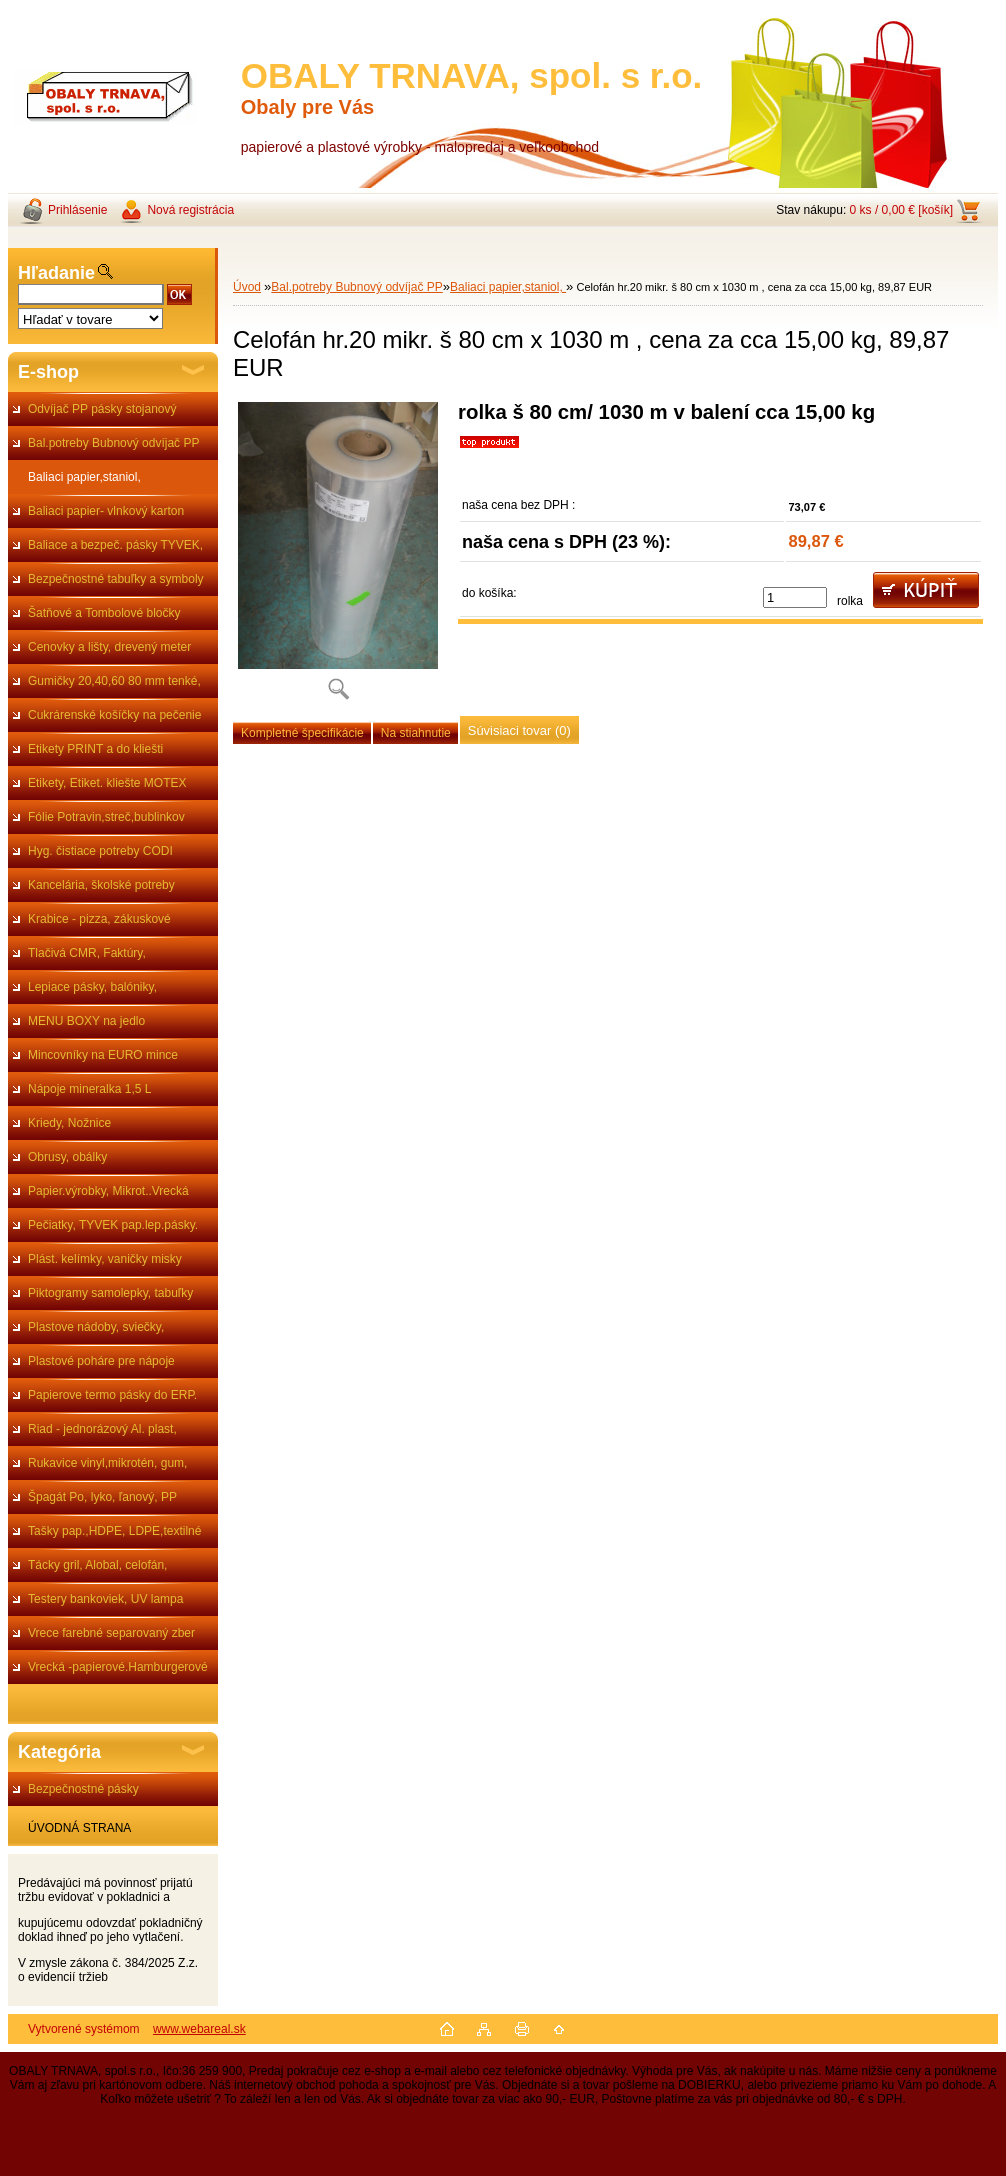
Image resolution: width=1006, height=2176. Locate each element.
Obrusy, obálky (67, 1157)
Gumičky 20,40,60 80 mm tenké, (114, 681)
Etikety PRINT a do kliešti (95, 749)
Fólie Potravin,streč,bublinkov (106, 817)
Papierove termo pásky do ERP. (112, 1395)
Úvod (247, 287)
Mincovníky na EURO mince (103, 1055)
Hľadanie (56, 273)
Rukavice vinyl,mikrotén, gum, (107, 1463)
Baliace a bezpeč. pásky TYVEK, (115, 545)
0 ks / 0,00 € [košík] (901, 210)
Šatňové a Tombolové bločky (104, 613)
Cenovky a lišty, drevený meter (109, 647)
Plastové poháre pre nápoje (101, 1361)
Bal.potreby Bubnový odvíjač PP (113, 443)
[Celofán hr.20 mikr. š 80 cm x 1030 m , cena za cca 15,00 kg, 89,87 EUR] (338, 557)
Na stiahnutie (416, 733)
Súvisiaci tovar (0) (519, 730)
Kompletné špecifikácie (302, 733)
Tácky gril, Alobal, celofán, (97, 1565)
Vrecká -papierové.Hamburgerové (118, 1667)
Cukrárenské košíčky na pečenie (114, 715)
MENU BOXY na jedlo (86, 1021)
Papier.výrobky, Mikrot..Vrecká (108, 1191)
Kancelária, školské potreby (101, 885)
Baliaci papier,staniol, (84, 477)
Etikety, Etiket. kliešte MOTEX (107, 783)
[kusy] (795, 597)
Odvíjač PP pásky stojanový (102, 409)
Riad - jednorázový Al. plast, (102, 1429)
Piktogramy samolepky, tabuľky (110, 1293)
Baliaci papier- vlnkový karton (106, 511)
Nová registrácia (190, 210)
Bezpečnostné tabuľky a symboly (116, 579)
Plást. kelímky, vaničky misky (105, 1259)
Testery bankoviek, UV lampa (105, 1599)
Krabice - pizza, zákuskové (99, 919)
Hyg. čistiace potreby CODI (100, 851)
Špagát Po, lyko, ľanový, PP (102, 1497)
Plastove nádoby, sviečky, (96, 1327)
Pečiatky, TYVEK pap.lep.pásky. (113, 1225)
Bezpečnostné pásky (83, 1789)
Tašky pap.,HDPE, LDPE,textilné (114, 1531)
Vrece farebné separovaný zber (111, 1633)
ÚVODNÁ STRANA (79, 1828)
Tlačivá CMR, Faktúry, (87, 953)
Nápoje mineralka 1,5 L (89, 1089)
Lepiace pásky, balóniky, (92, 987)
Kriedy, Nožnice (69, 1123)
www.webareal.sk (199, 2029)
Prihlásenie (77, 210)
